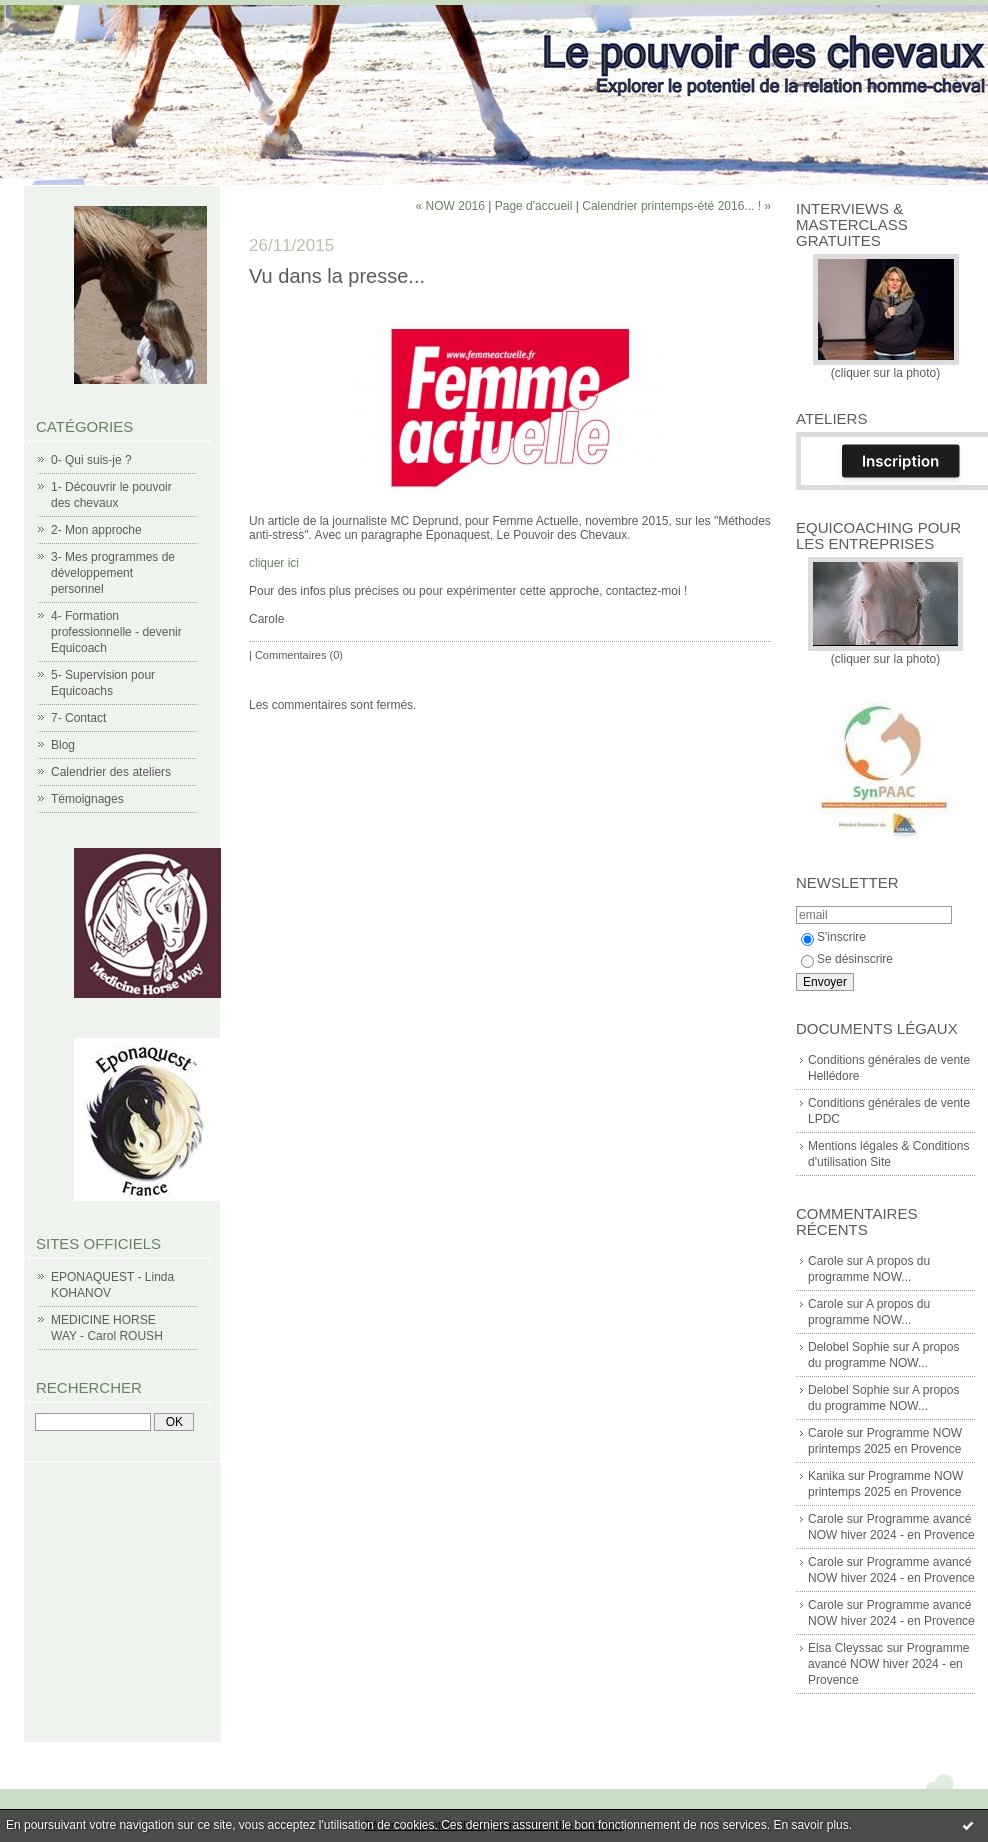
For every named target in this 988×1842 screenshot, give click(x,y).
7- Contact (78, 718)
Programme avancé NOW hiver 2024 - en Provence (888, 1664)
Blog (63, 745)
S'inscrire (833, 937)
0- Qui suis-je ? (91, 460)
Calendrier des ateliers (111, 772)
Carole (825, 1261)
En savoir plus (810, 1825)
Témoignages (87, 799)
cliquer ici (275, 563)
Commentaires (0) (299, 655)
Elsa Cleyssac (845, 1648)
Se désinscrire (847, 959)
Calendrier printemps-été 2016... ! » (676, 206)
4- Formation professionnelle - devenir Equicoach (116, 632)
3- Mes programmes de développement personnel (113, 573)
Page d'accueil (534, 206)
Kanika (826, 1476)
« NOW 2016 (450, 206)
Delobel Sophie (848, 1347)
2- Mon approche (96, 530)
